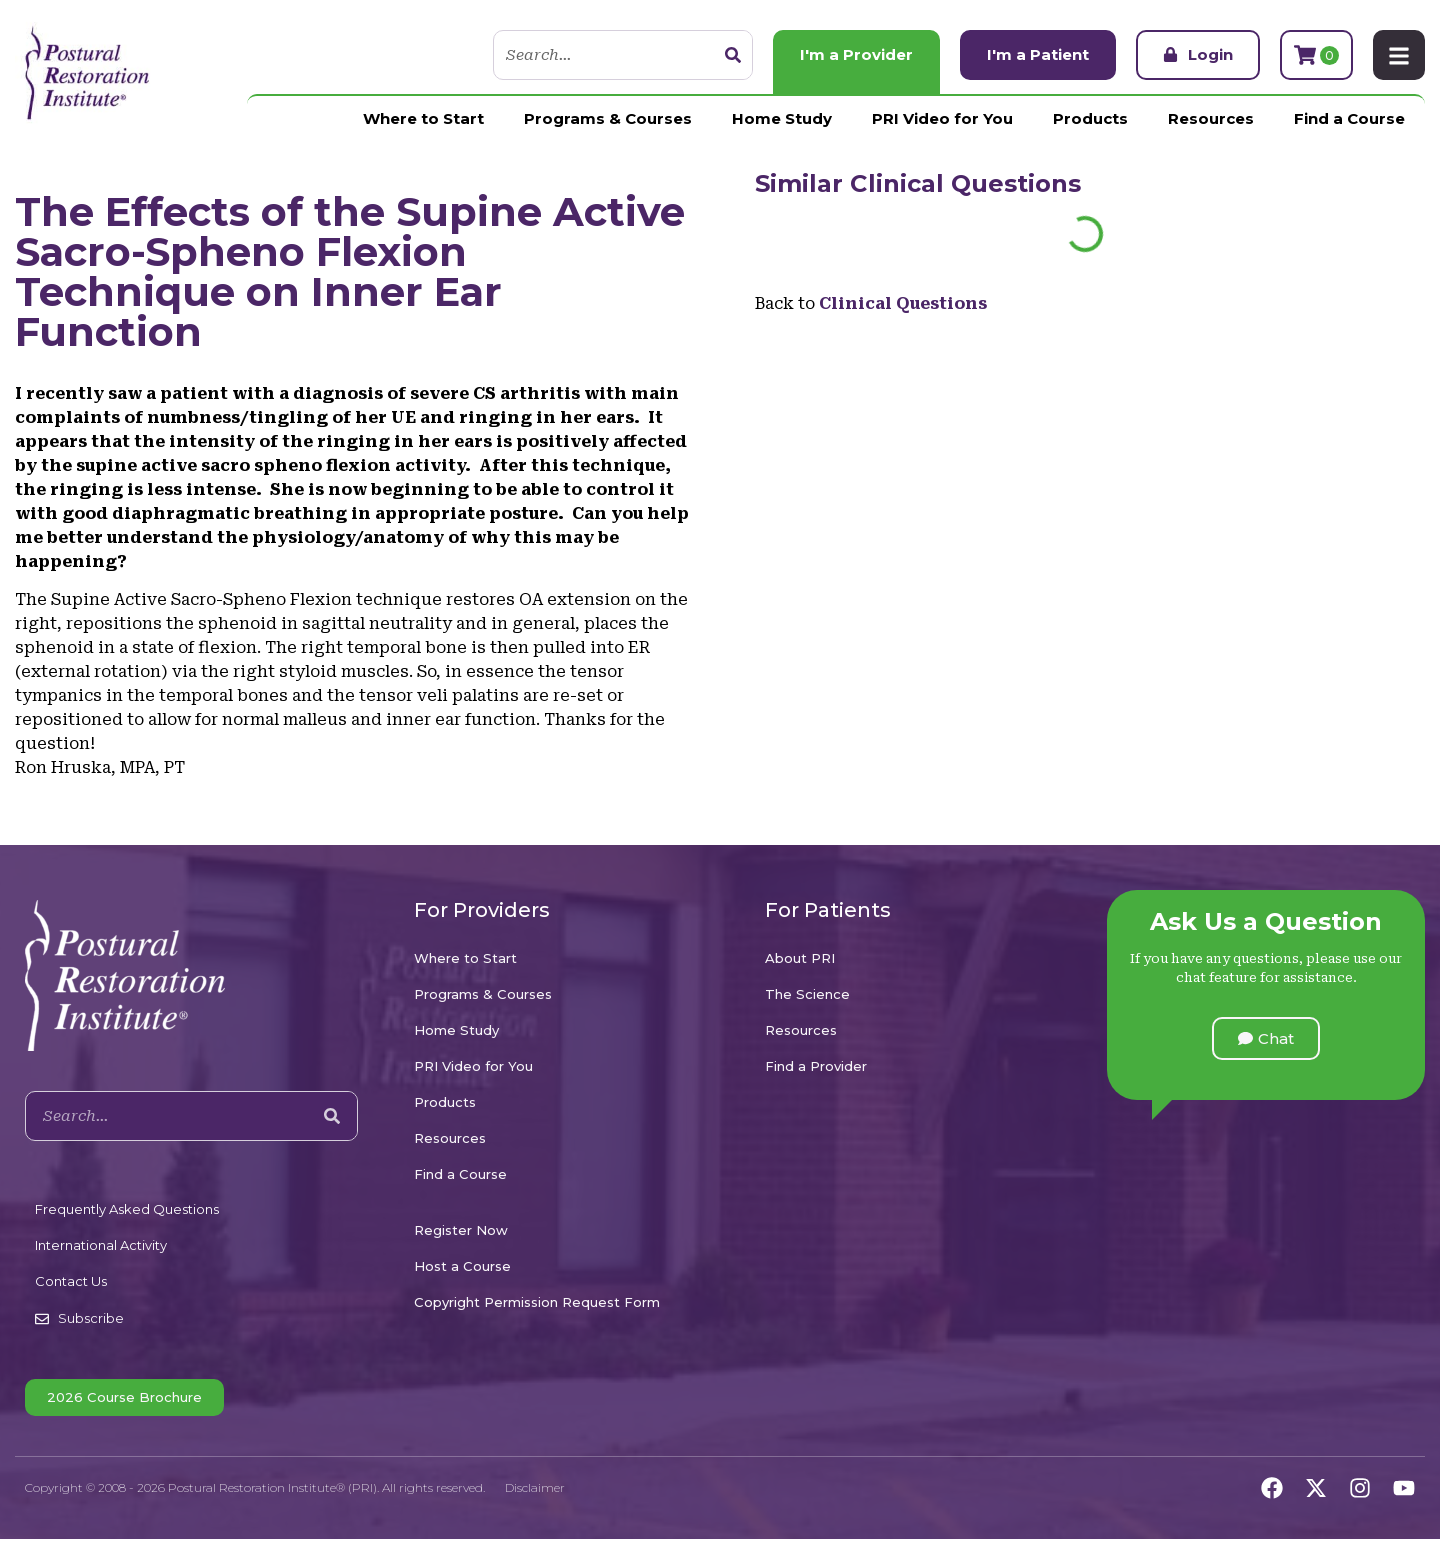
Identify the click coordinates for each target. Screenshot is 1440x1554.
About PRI (800, 958)
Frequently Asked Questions (127, 1209)
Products (1090, 118)
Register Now (461, 1230)
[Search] (733, 55)
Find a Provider (816, 1066)
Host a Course (462, 1266)
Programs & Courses (608, 118)
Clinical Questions (965, 183)
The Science (807, 994)
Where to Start (423, 118)
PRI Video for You (942, 118)
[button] (1266, 1038)
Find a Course (1349, 118)
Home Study (782, 118)
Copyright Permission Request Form (537, 1302)
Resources (1211, 118)
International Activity (101, 1245)
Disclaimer (535, 1487)
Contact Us (71, 1281)
